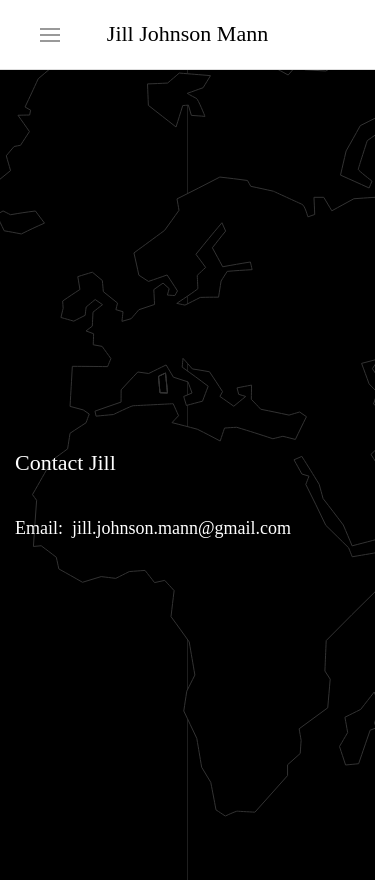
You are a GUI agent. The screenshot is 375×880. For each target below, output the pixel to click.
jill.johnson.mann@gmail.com (181, 528)
